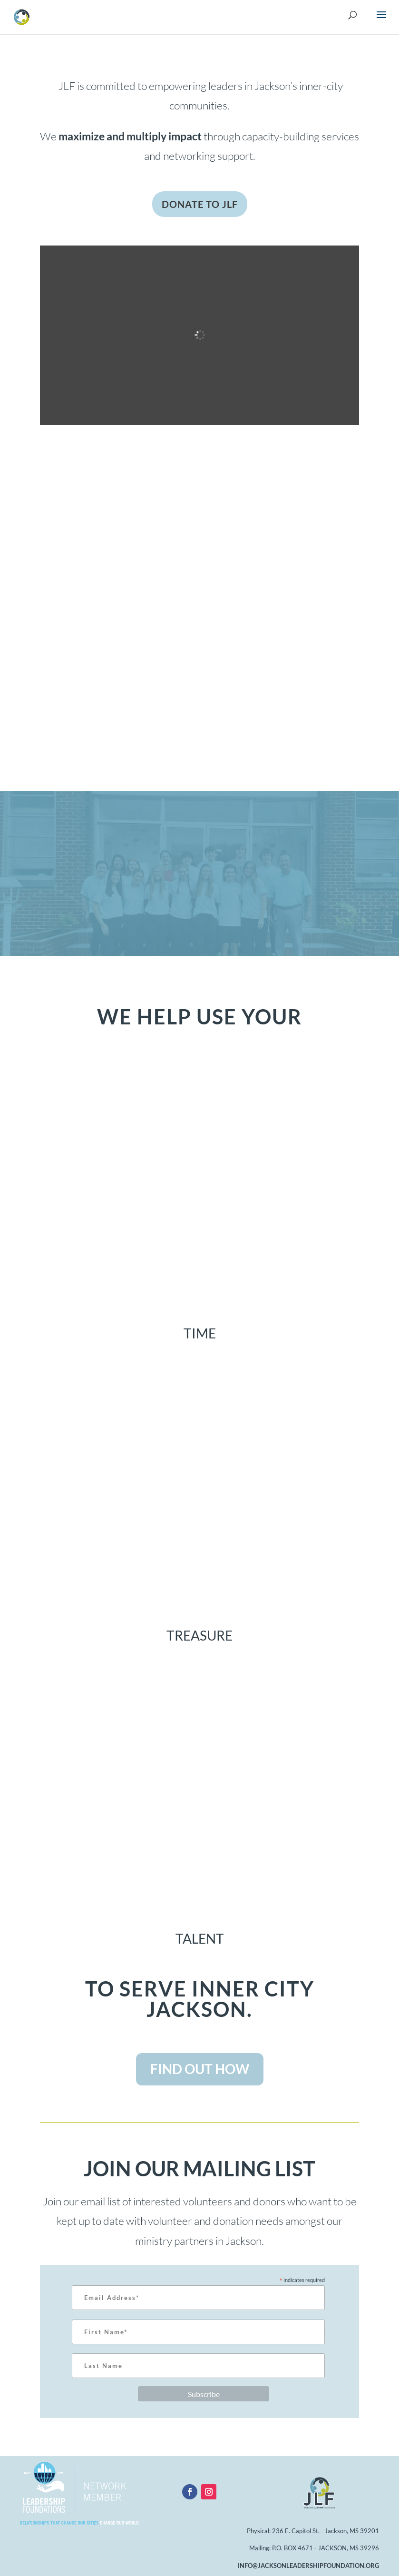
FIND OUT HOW (199, 2069)
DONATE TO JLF (200, 204)
